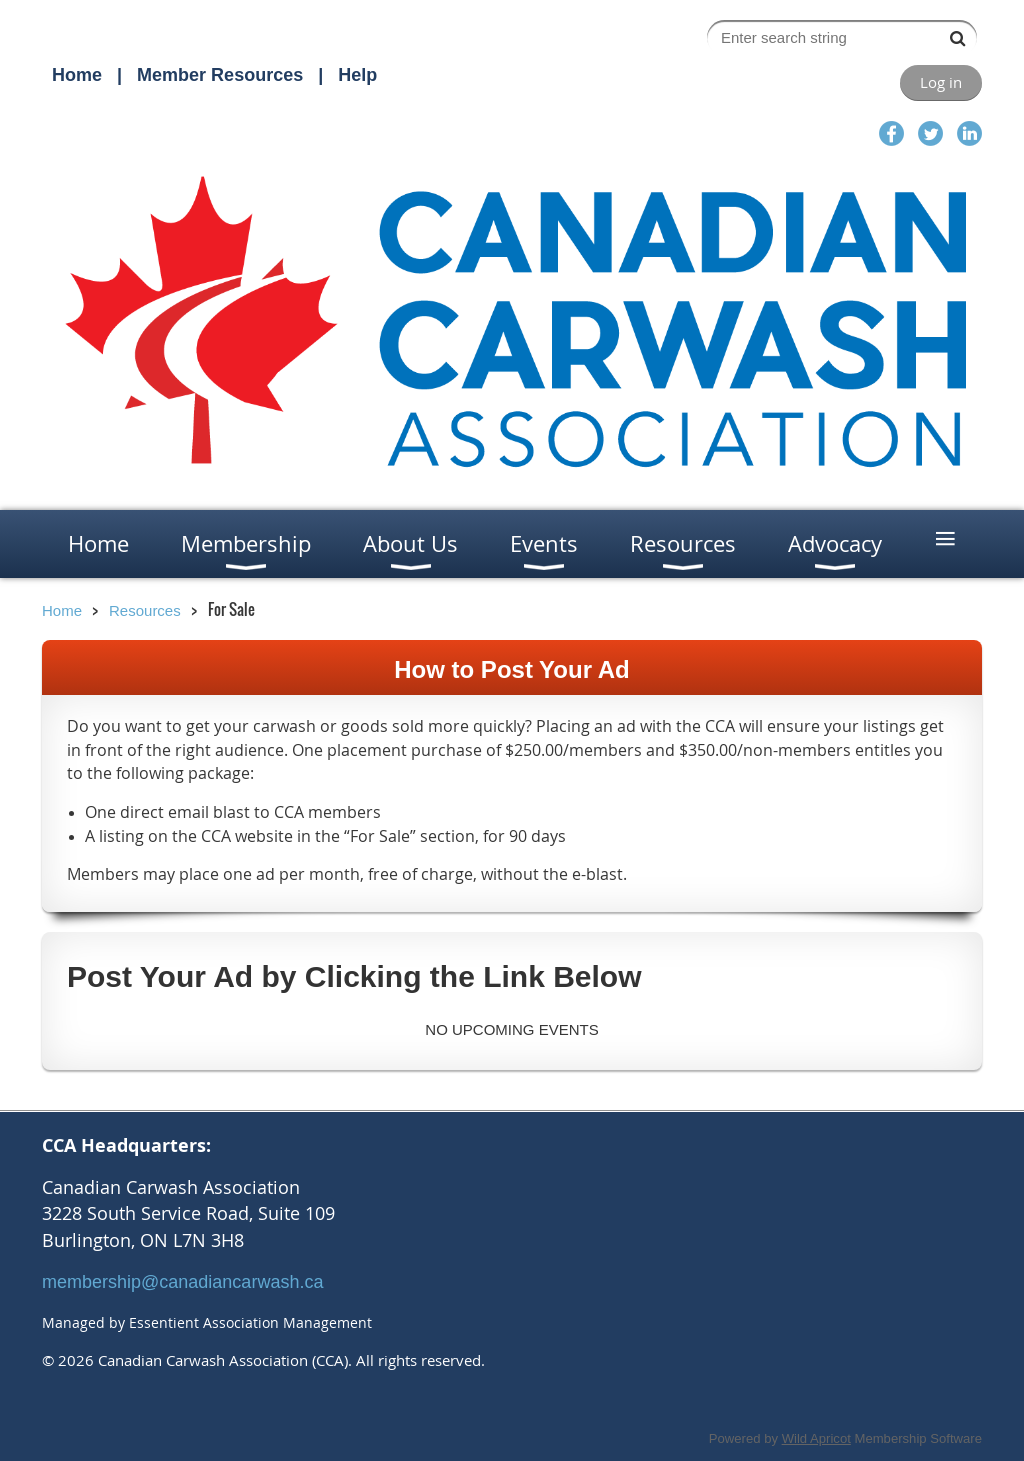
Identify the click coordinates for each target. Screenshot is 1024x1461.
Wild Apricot (816, 1438)
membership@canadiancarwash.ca (182, 1282)
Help (357, 75)
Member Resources (220, 75)
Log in (941, 82)
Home (77, 75)
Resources (145, 610)
